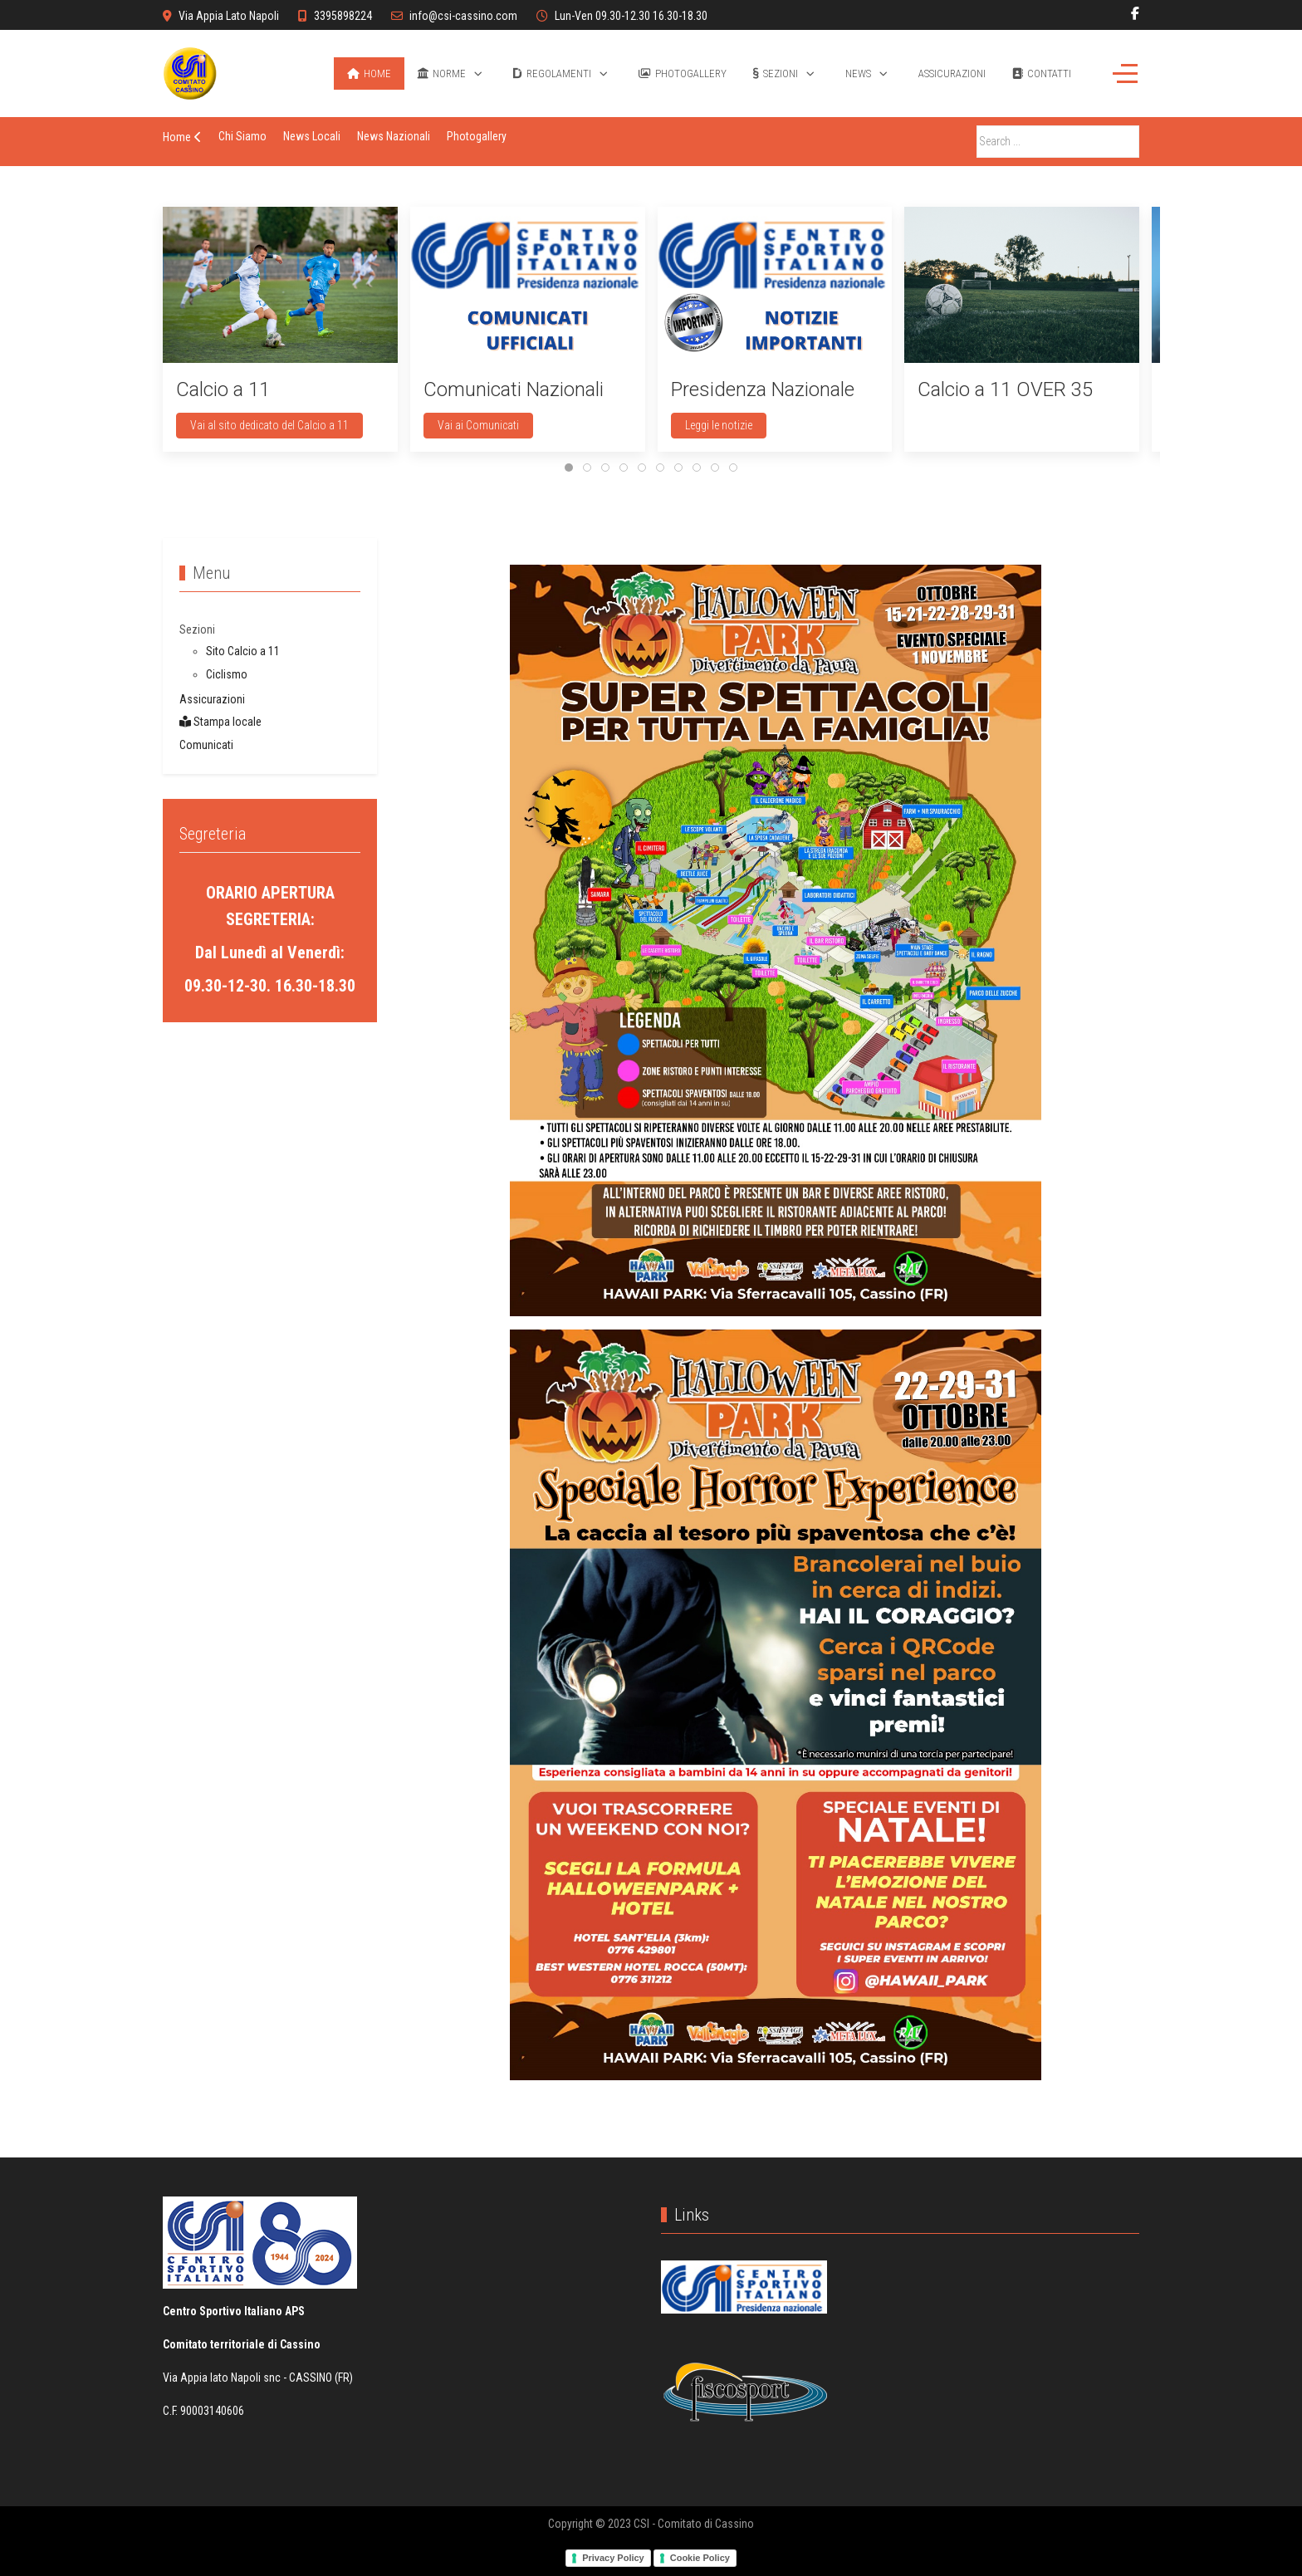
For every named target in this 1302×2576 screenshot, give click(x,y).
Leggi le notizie (718, 425)
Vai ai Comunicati (478, 425)
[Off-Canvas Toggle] (1125, 73)
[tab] (569, 467)
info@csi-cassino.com (463, 15)
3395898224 (343, 15)
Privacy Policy (613, 2558)
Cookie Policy (700, 2558)
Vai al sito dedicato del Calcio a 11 (269, 425)
